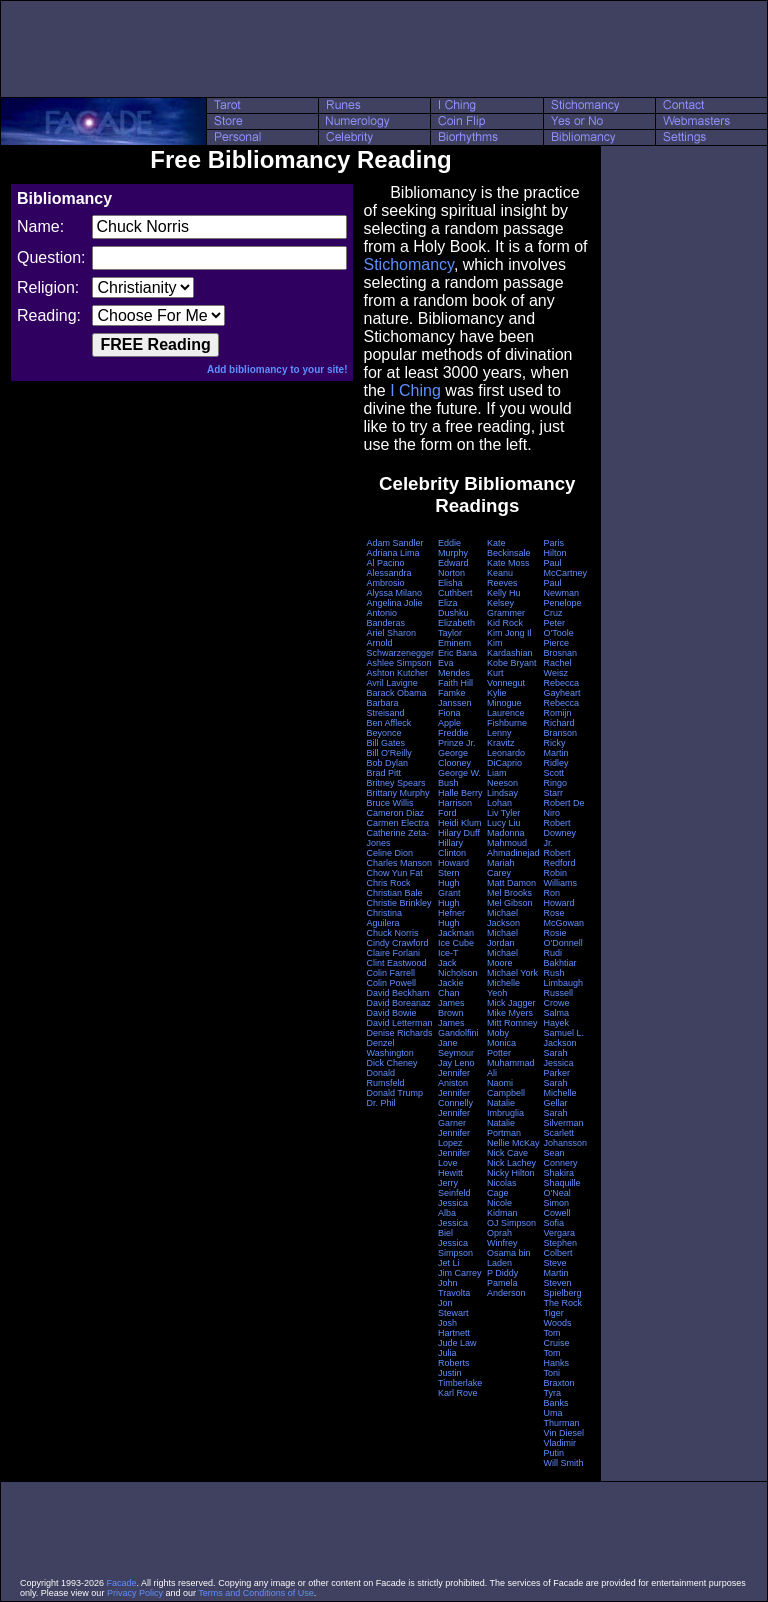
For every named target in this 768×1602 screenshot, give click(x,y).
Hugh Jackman (456, 928)
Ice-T (448, 953)
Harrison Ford (455, 808)
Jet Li (449, 1263)
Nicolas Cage (502, 1188)
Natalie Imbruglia (505, 1108)
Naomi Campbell (506, 1088)
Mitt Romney (512, 1023)
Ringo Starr (556, 788)
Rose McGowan (564, 918)
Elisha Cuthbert (455, 588)
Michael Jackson (503, 918)
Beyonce (383, 733)
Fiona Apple (449, 718)
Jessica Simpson (455, 1248)
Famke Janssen (455, 698)
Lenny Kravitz (501, 738)
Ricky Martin (556, 748)
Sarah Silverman (564, 1118)
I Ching (415, 390)
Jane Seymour (456, 1048)
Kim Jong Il (509, 633)
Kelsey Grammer (506, 608)
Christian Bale (394, 893)
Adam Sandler (394, 543)
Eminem (454, 643)
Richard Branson (561, 728)
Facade (122, 1583)
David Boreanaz (398, 1003)
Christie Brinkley (398, 903)
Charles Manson (399, 863)
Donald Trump (394, 1093)
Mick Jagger (511, 1003)
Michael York (512, 973)
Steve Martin (556, 1268)
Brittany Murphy (397, 793)
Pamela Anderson (506, 1288)
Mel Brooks (509, 893)
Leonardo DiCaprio (506, 758)
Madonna (506, 833)
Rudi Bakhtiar (560, 958)
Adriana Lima (392, 553)
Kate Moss (508, 563)
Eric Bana (457, 653)
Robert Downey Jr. (560, 833)
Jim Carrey (460, 1273)
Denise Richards (399, 1033)
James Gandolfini (458, 1028)
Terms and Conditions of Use (256, 1593)
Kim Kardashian (510, 648)
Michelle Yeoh (503, 988)
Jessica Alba (453, 1208)
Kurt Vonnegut (506, 678)
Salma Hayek (557, 1018)
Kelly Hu (504, 593)
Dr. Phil (380, 1103)
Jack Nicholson (458, 968)
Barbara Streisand (385, 708)
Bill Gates (385, 743)
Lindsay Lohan (502, 798)
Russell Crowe (559, 998)
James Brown (451, 1008)
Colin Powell (391, 983)
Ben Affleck (388, 723)
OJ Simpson (511, 1223)
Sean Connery (561, 1158)
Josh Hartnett (454, 1328)
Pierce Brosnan (561, 648)
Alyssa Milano (394, 593)
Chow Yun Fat (394, 873)
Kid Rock (505, 623)
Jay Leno (456, 1063)
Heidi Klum (460, 823)
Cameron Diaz (395, 813)
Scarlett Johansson (566, 1138)
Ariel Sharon (391, 633)
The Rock (563, 1303)
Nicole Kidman (502, 1208)
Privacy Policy (135, 1593)
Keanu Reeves (502, 578)
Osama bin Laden (509, 1258)
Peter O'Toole (559, 628)
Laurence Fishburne (507, 718)
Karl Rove (458, 1393)
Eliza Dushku (453, 608)
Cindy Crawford (397, 943)
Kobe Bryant (512, 663)
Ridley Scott (556, 768)
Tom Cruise (557, 1338)
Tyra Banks (556, 1398)
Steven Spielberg (563, 1288)
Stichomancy (408, 264)
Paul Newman (562, 588)
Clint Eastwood (396, 963)
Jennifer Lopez (454, 1138)
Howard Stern (453, 868)
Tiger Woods (558, 1318)
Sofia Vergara (560, 1228)
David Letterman (399, 1023)
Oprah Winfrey (502, 1238)
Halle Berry (460, 793)
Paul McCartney (566, 568)
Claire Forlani (393, 953)
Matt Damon (511, 883)
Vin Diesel (564, 1433)
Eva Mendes (454, 668)
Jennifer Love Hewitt (454, 1163)
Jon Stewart (453, 1308)
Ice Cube (456, 943)
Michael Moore (502, 958)
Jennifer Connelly (455, 1098)
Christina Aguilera (384, 918)
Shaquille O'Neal (562, 1188)
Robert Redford (560, 858)
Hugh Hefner (451, 908)
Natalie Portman (504, 1128)
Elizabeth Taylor (456, 628)
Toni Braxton (559, 1378)
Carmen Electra (397, 823)
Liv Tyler (503, 813)
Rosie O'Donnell (563, 938)
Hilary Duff (459, 833)
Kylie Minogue (504, 698)
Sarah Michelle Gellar (560, 1093)
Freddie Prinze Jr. (457, 738)
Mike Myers (510, 1013)
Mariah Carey (501, 868)
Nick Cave (507, 1153)
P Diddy (502, 1273)
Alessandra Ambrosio (388, 578)
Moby (498, 1033)
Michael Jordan (502, 938)
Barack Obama (396, 693)
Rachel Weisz (558, 668)
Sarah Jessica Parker (559, 1063)
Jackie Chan (451, 988)
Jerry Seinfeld (454, 1188)
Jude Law (457, 1343)
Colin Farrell (390, 973)
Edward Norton (453, 568)
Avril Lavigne (391, 683)
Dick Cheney (391, 1063)
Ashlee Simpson (398, 663)
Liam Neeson (502, 778)
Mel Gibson (510, 903)
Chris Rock (388, 883)
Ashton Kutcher (397, 673)
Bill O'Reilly (388, 753)
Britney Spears (395, 783)
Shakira (559, 1173)
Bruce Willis (389, 803)
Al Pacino (385, 563)
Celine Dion (389, 853)
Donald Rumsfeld (385, 1078)
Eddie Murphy (453, 548)
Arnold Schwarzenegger (400, 648)
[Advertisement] (384, 49)
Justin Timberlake (460, 1378)
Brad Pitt (383, 773)
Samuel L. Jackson (564, 1038)
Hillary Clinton (452, 848)
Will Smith (564, 1463)
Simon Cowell (557, 1208)
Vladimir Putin (560, 1448)
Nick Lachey (511, 1163)
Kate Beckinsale (509, 548)
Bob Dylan (387, 763)
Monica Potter (501, 1048)
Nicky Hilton (511, 1173)
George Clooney (454, 758)
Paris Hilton (555, 548)
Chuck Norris (392, 933)
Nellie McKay (513, 1143)
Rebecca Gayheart (562, 688)
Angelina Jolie (394, 603)
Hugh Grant (449, 888)
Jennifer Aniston (454, 1078)
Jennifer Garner (454, 1118)
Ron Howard (559, 898)
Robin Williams (561, 878)
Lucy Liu (504, 823)
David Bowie (391, 1013)
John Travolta (454, 1288)
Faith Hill (455, 683)
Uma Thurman (562, 1418)
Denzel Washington (389, 1048)
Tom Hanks (557, 1358)
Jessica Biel (453, 1228)
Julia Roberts (454, 1358)
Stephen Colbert (561, 1248)
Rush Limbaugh (564, 978)
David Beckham (397, 993)
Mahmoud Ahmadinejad (513, 848)
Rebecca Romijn (562, 708)
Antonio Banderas (385, 618)
